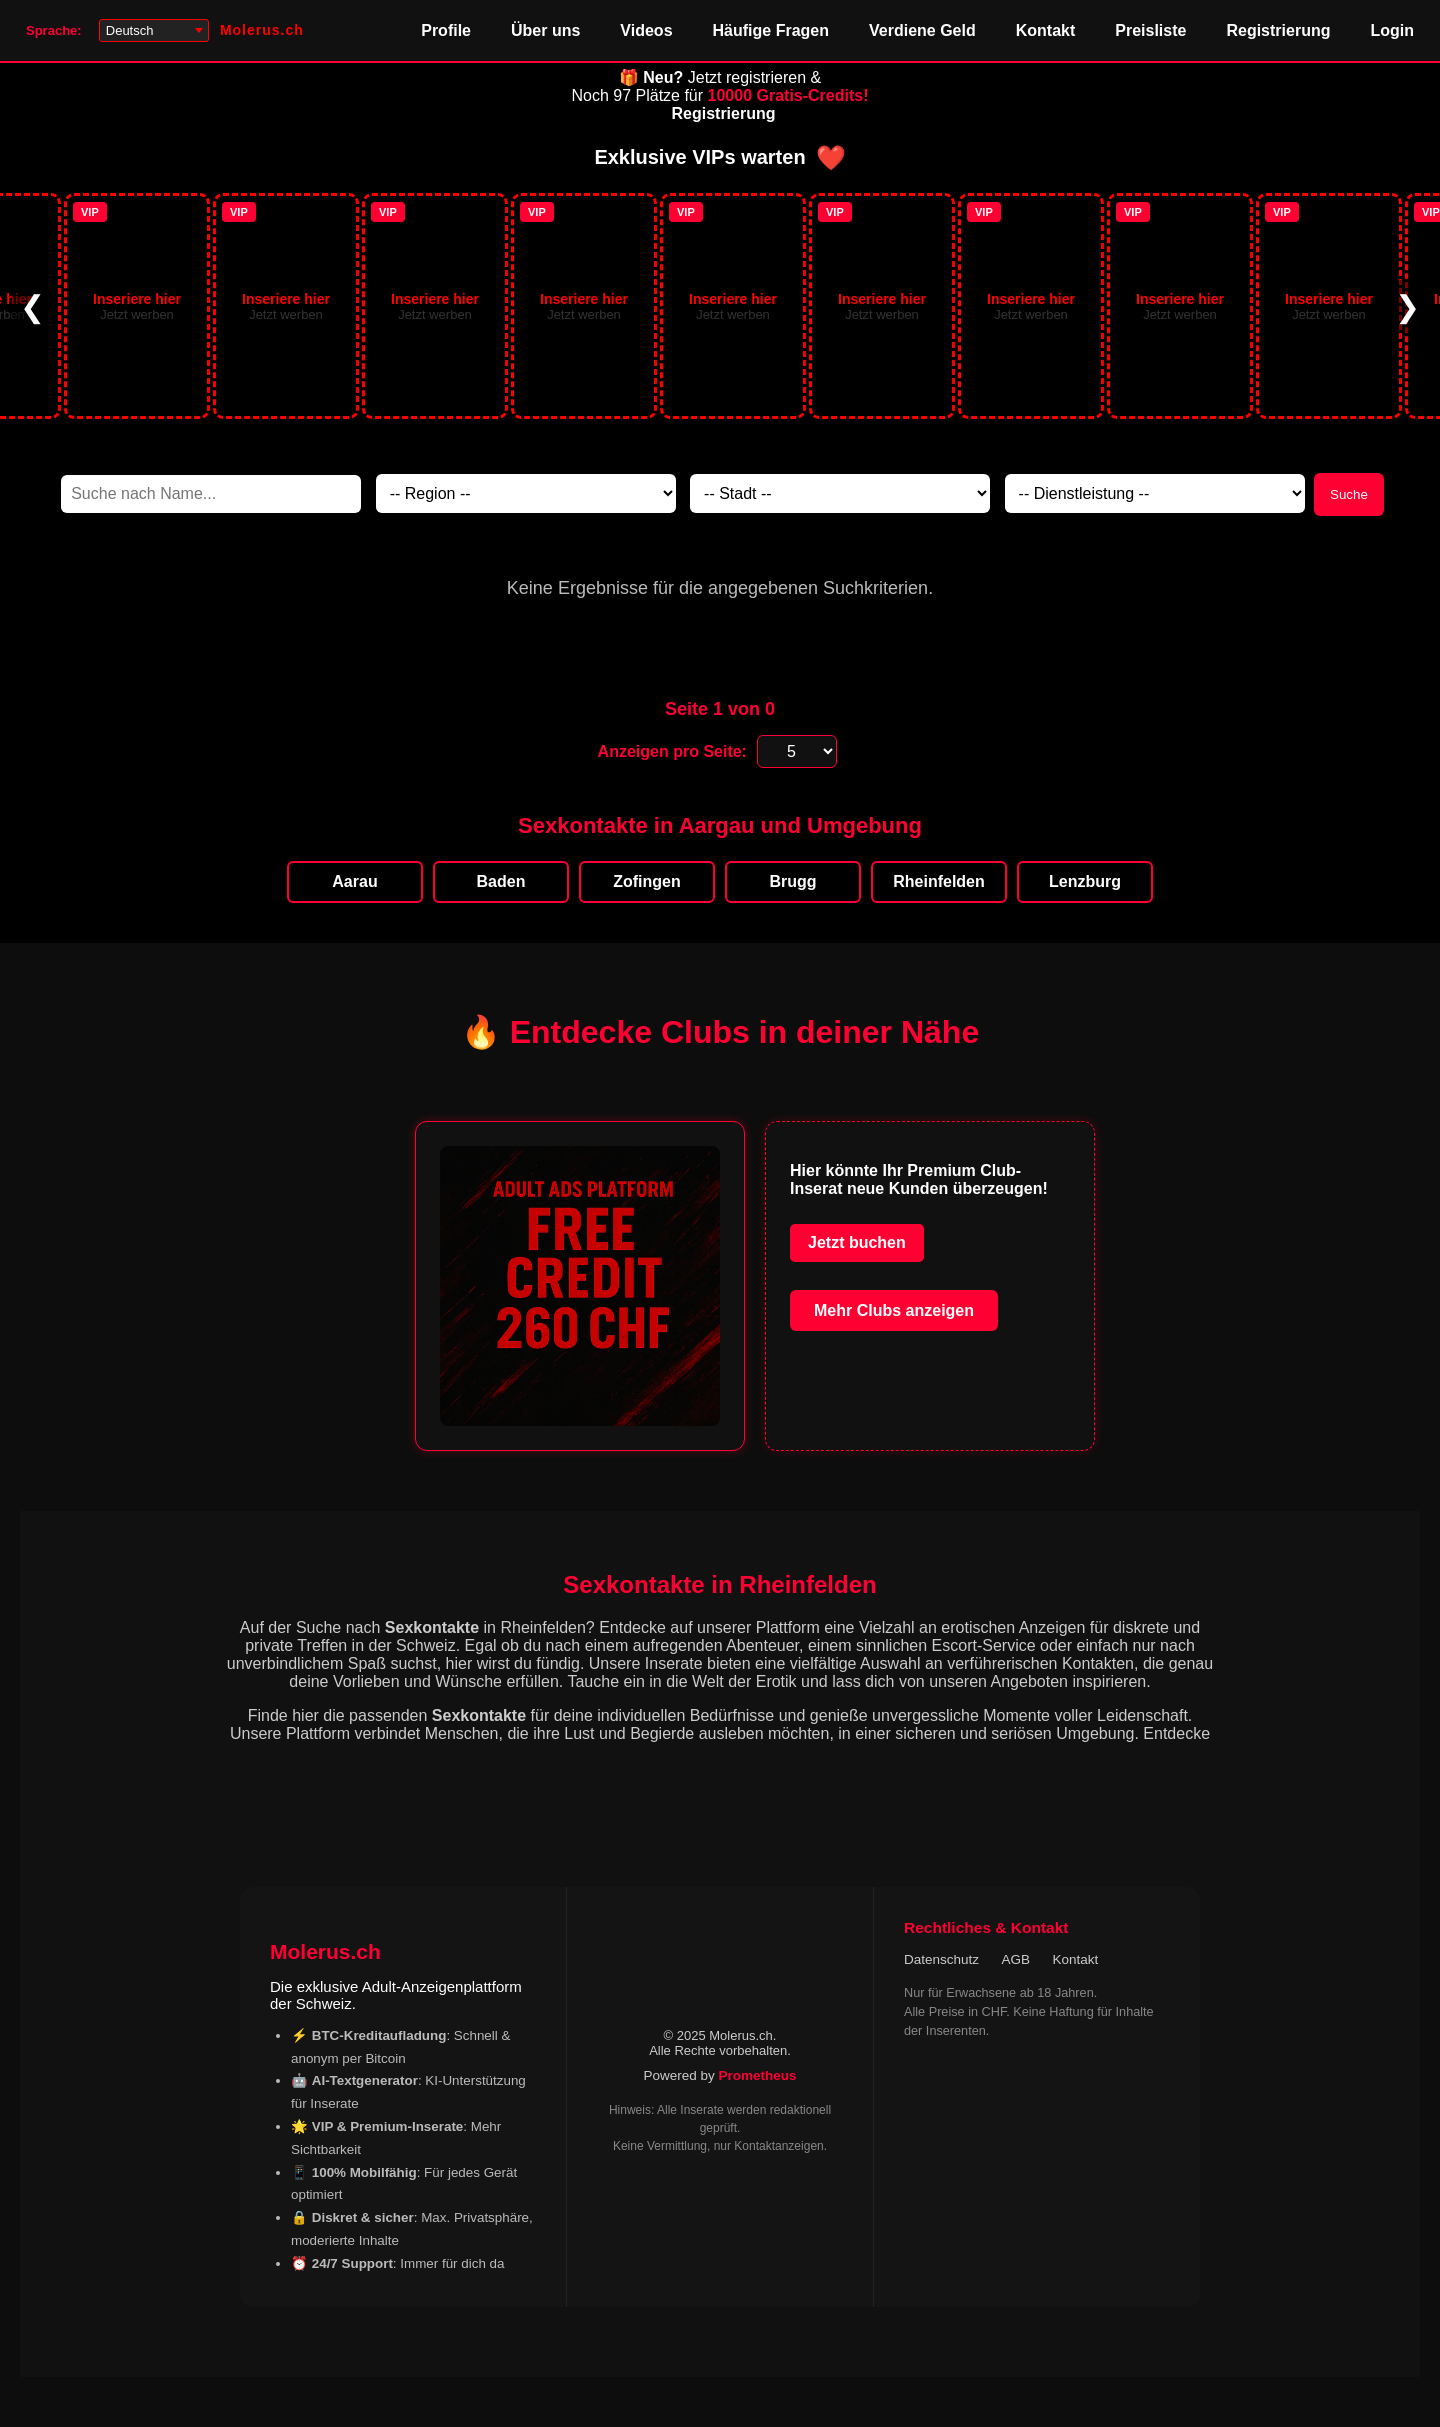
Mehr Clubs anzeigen (894, 1310)
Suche (1349, 494)
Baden (501, 881)
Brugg (792, 881)
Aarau (354, 881)
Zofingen (647, 881)
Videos (646, 30)
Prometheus (758, 2075)
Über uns (545, 30)
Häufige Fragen (771, 30)
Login (1392, 30)
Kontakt (1046, 30)
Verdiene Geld (922, 30)
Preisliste (1150, 30)
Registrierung (1278, 30)
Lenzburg (1085, 881)
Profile (446, 30)
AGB (1016, 1959)
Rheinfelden (939, 881)
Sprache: (54, 30)
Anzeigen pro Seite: (672, 751)
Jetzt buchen (857, 1242)
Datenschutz (941, 1959)
